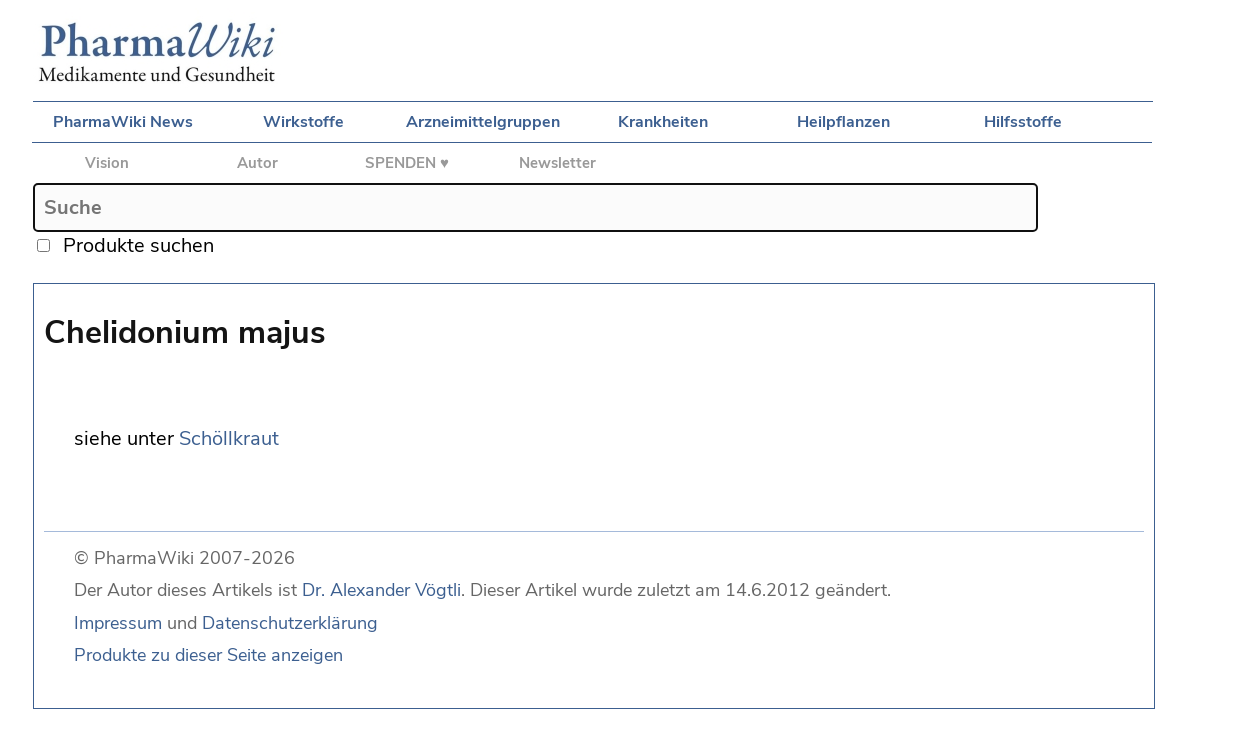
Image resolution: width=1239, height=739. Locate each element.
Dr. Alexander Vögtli (381, 590)
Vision (107, 163)
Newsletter (557, 163)
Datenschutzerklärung (290, 623)
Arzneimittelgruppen (483, 122)
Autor (257, 163)
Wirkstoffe (303, 122)
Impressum (118, 623)
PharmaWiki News (123, 122)
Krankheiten (663, 122)
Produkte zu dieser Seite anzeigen (208, 655)
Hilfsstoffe (1023, 122)
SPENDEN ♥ (407, 163)
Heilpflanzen (843, 122)
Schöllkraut (229, 438)
